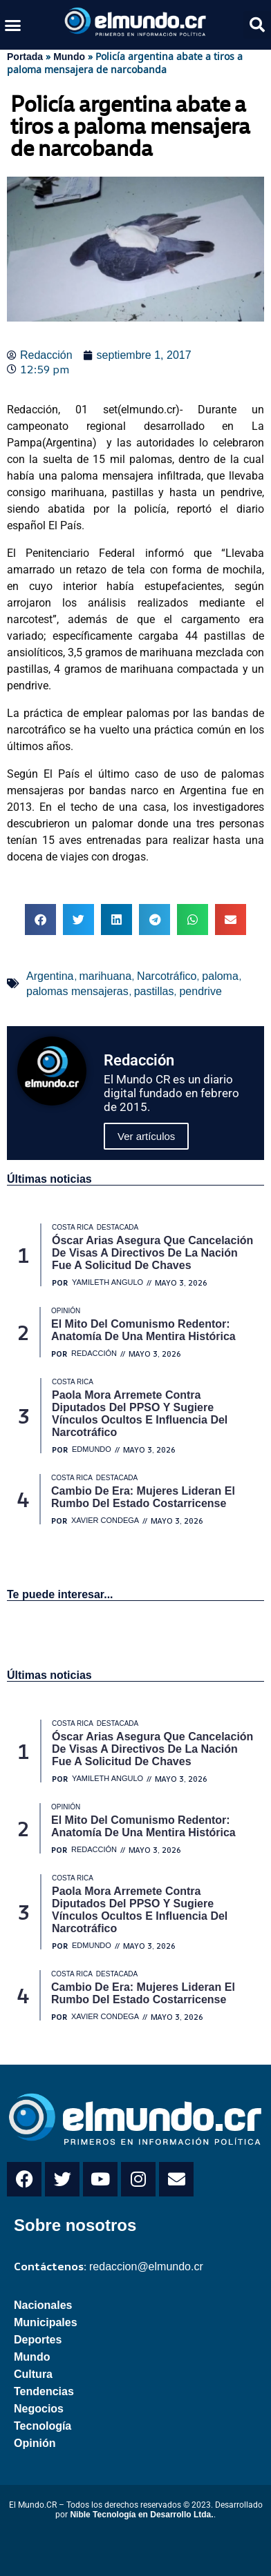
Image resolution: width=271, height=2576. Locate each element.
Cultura (33, 2374)
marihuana (106, 976)
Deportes (38, 2340)
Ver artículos (146, 1136)
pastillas (154, 991)
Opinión (34, 2443)
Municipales (45, 2322)
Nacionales (43, 2305)
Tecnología (42, 2426)
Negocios (39, 2409)
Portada (25, 56)
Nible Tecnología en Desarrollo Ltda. (141, 2514)
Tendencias (44, 2391)
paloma (220, 976)
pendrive (200, 991)
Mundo (69, 56)
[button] (13, 25)
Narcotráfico (166, 976)
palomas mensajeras (77, 991)
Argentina (50, 976)
